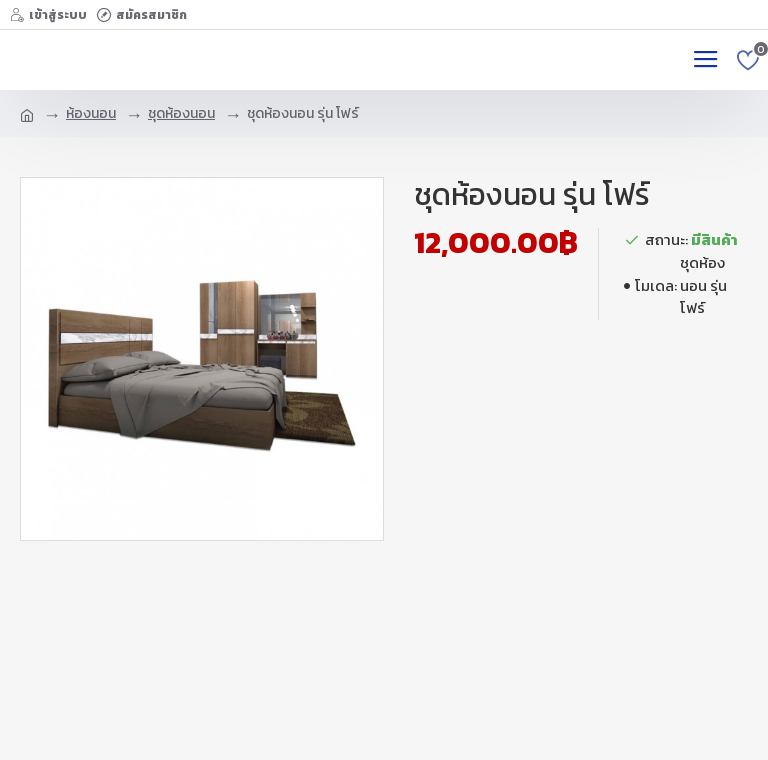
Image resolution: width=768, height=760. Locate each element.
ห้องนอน (91, 113)
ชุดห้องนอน (181, 113)
